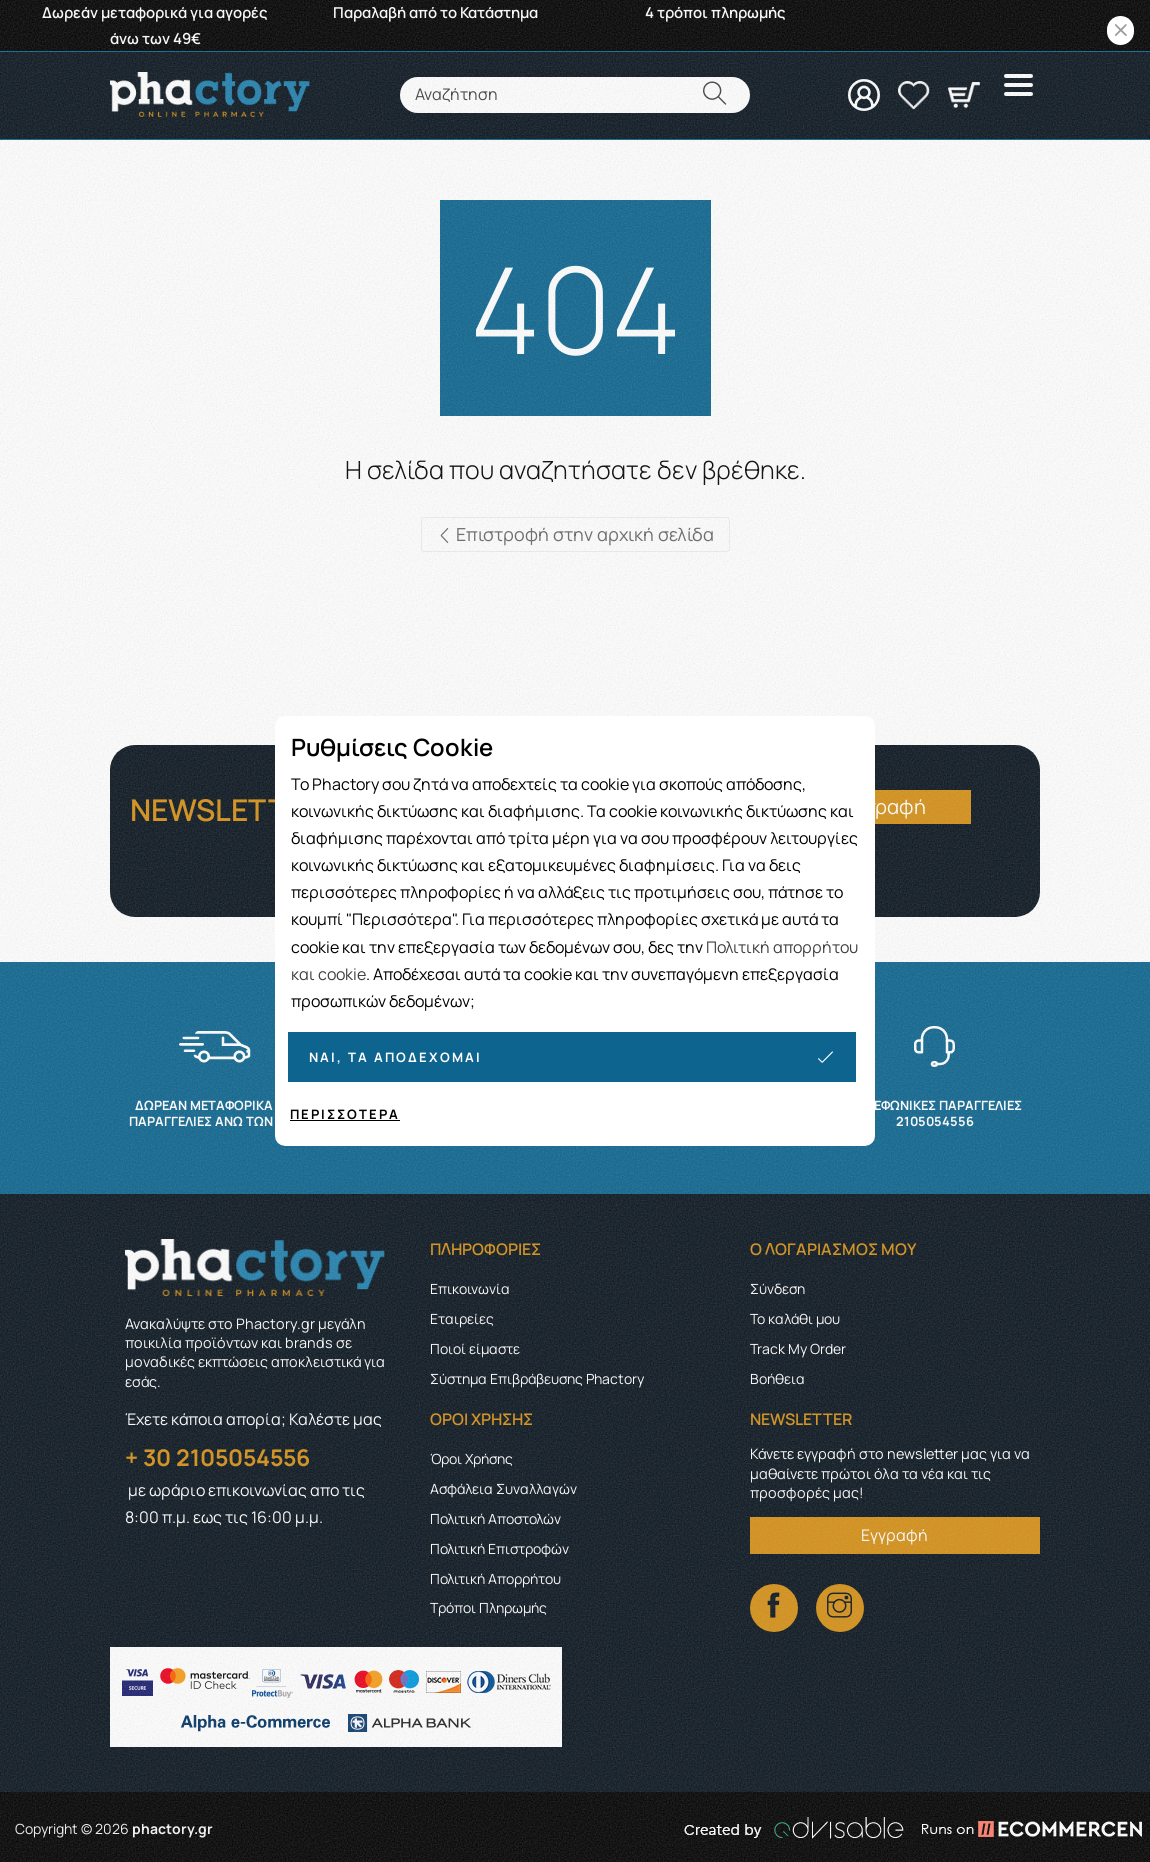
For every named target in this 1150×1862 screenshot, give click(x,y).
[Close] (1120, 30)
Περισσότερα (345, 1114)
